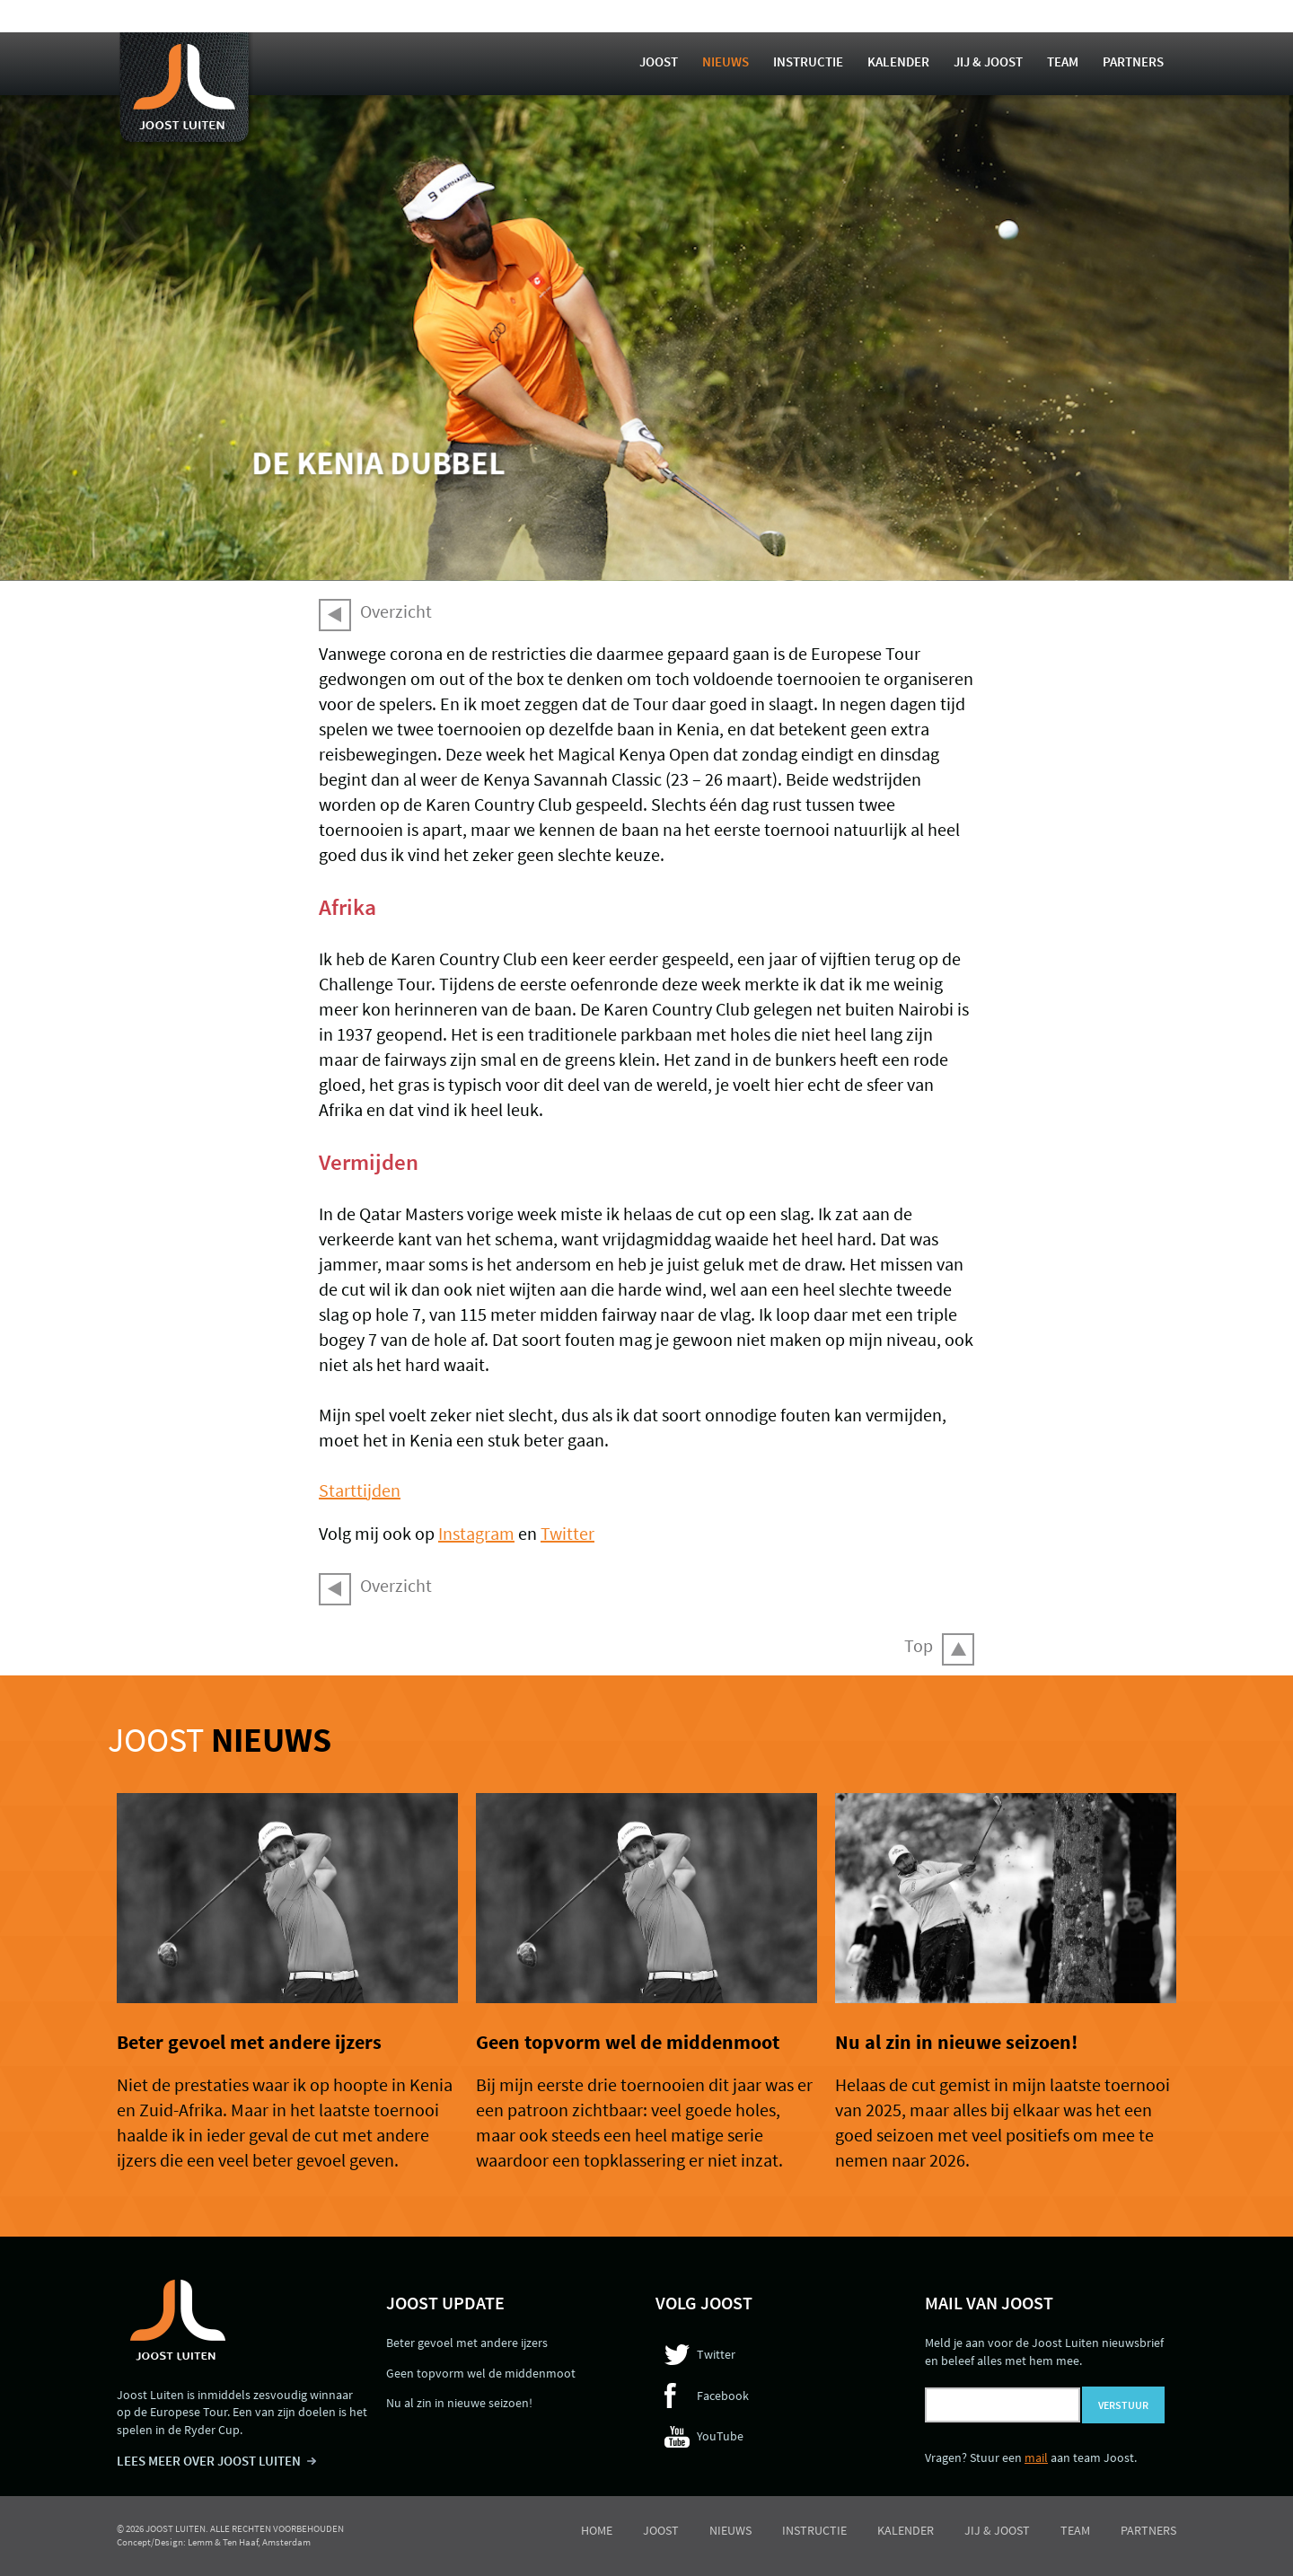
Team (1062, 61)
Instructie (808, 61)
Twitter (567, 1533)
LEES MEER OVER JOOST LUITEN (209, 2460)
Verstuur (1123, 2405)
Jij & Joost (988, 61)
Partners (1133, 61)
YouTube (720, 2436)
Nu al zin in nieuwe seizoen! (956, 2041)
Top (918, 1645)
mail (1036, 2457)
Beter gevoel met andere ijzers (249, 2041)
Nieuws (725, 61)
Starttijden (359, 1490)
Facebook (723, 2395)
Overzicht (396, 611)
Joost (658, 61)
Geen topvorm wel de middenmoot (627, 2041)
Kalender (898, 61)
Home (596, 2530)
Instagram (476, 1533)
